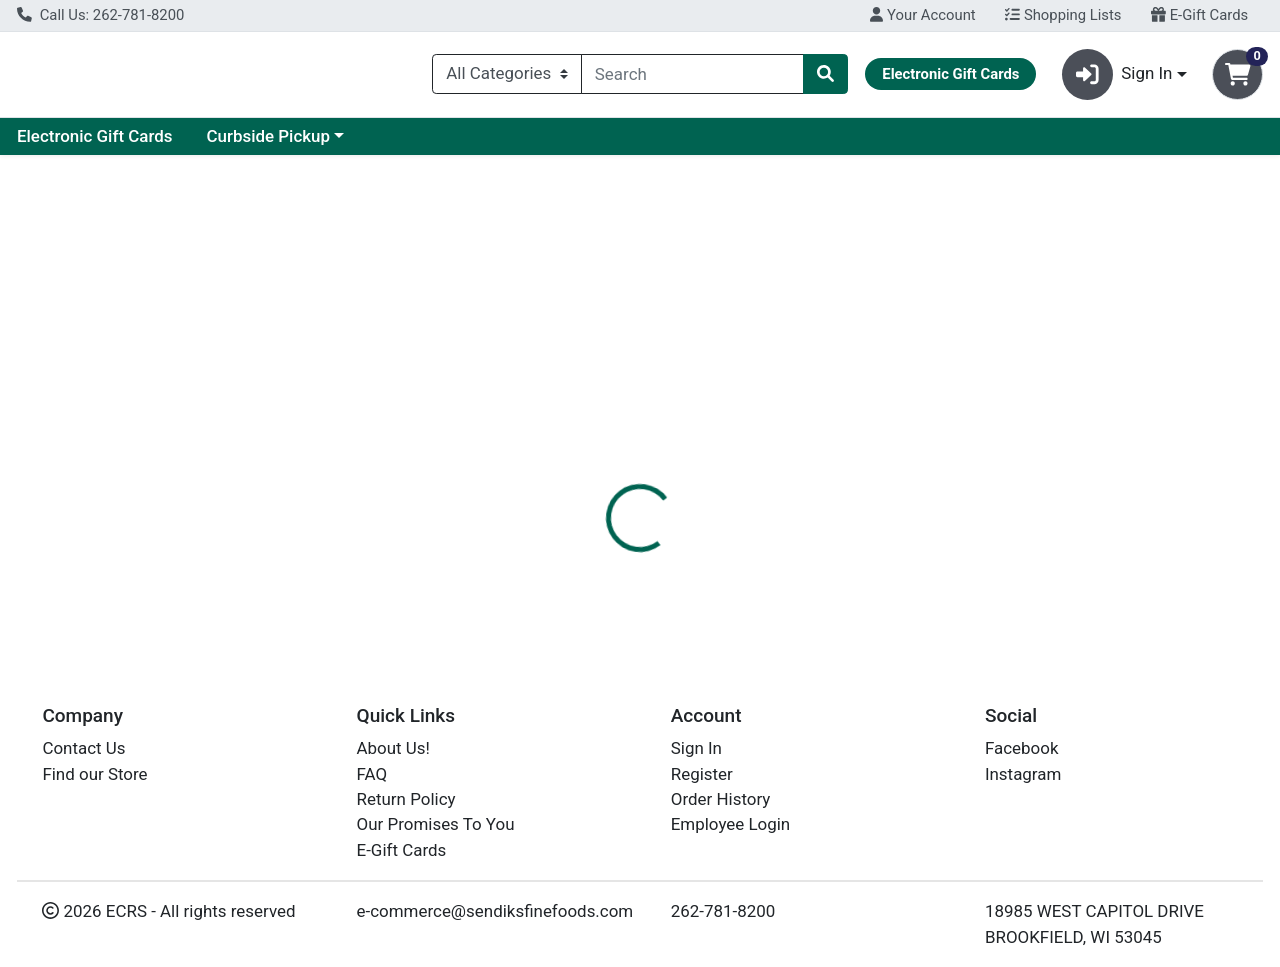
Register (702, 774)
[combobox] (692, 78)
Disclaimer (812, 460)
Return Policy (406, 800)
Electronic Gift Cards (285, 144)
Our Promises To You (436, 825)
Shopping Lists (1063, 15)
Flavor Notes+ (694, 460)
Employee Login (730, 825)
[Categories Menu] (507, 78)
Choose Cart (1100, 345)
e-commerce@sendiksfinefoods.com (495, 912)
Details (589, 460)
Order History (721, 800)
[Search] (692, 78)
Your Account (922, 15)
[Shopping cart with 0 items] (1237, 78)
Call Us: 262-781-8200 (100, 15)
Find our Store (94, 774)
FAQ (372, 774)
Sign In (696, 749)
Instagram (1023, 774)
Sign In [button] (1117, 78)
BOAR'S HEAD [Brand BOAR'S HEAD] (794, 562)
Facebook (1022, 749)
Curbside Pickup (458, 144)
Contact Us (83, 749)
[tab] (589, 459)
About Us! (393, 749)
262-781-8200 (723, 912)
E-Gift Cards (1199, 15)
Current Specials (96, 144)
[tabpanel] (906, 559)
